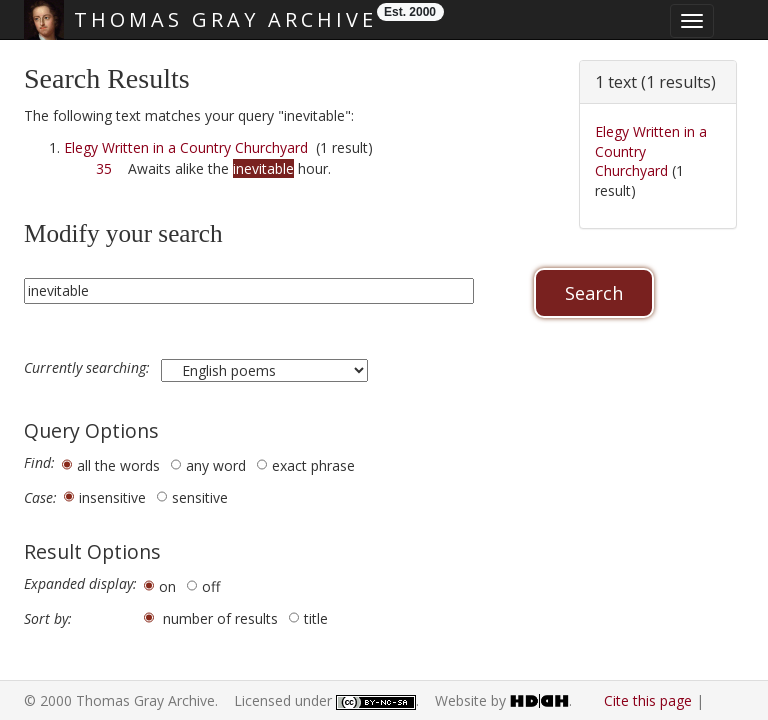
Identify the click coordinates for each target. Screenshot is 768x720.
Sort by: (48, 619)
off (211, 586)
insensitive (112, 497)
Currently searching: (89, 368)
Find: (39, 463)
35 (104, 168)
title (316, 618)
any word (216, 465)
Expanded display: (80, 584)
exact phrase (313, 465)
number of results (220, 618)
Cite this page (648, 700)
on (167, 586)
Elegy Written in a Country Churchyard (186, 147)
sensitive (200, 497)
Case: (40, 498)
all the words (118, 465)
